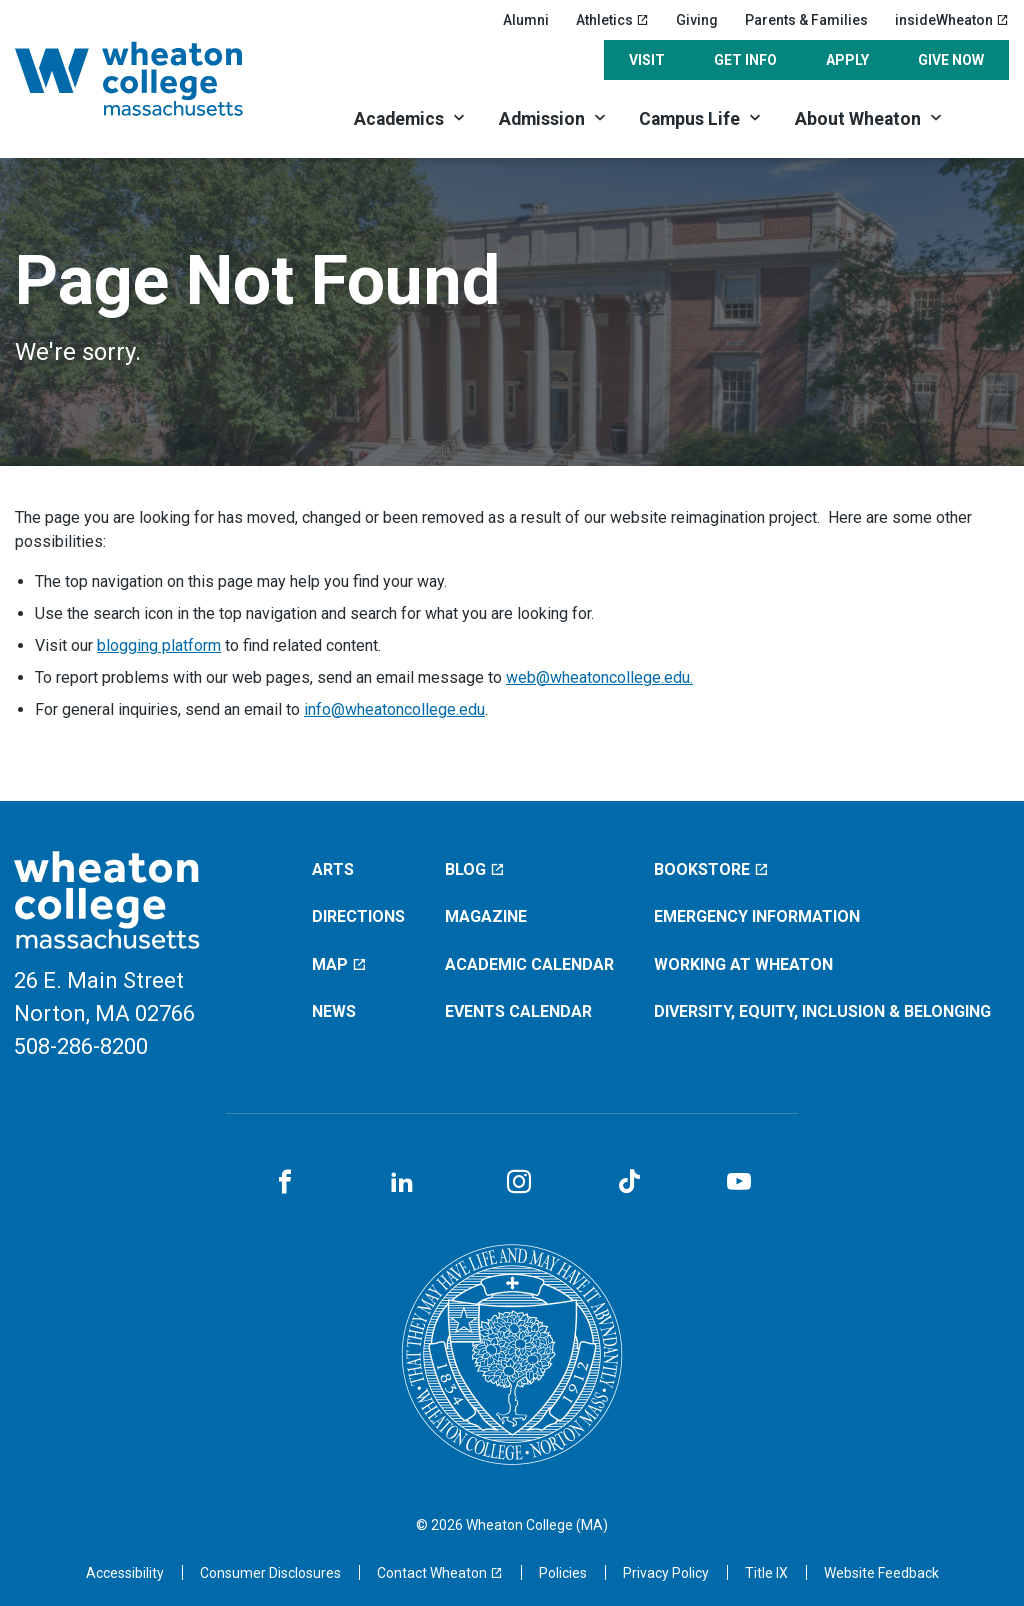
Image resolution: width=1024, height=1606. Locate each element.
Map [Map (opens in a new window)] (339, 964)
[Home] (154, 78)
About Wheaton (858, 119)
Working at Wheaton (743, 964)
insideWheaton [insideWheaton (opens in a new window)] (952, 20)
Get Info (745, 60)
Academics (399, 119)
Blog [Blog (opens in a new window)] (475, 869)
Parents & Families (806, 20)
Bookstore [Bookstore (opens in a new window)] (711, 869)
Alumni (526, 20)
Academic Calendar (529, 964)
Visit (647, 60)
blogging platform (159, 645)
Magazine (486, 916)
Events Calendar (518, 1011)
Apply (847, 60)
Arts (333, 869)
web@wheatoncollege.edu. (599, 677)
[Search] (984, 117)
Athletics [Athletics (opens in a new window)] (612, 20)
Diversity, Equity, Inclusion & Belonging (822, 1011)
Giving (697, 20)
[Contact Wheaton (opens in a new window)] (440, 1573)
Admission (542, 119)
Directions (358, 916)
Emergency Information (757, 916)
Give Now (951, 60)
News (334, 1011)
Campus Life (689, 119)
